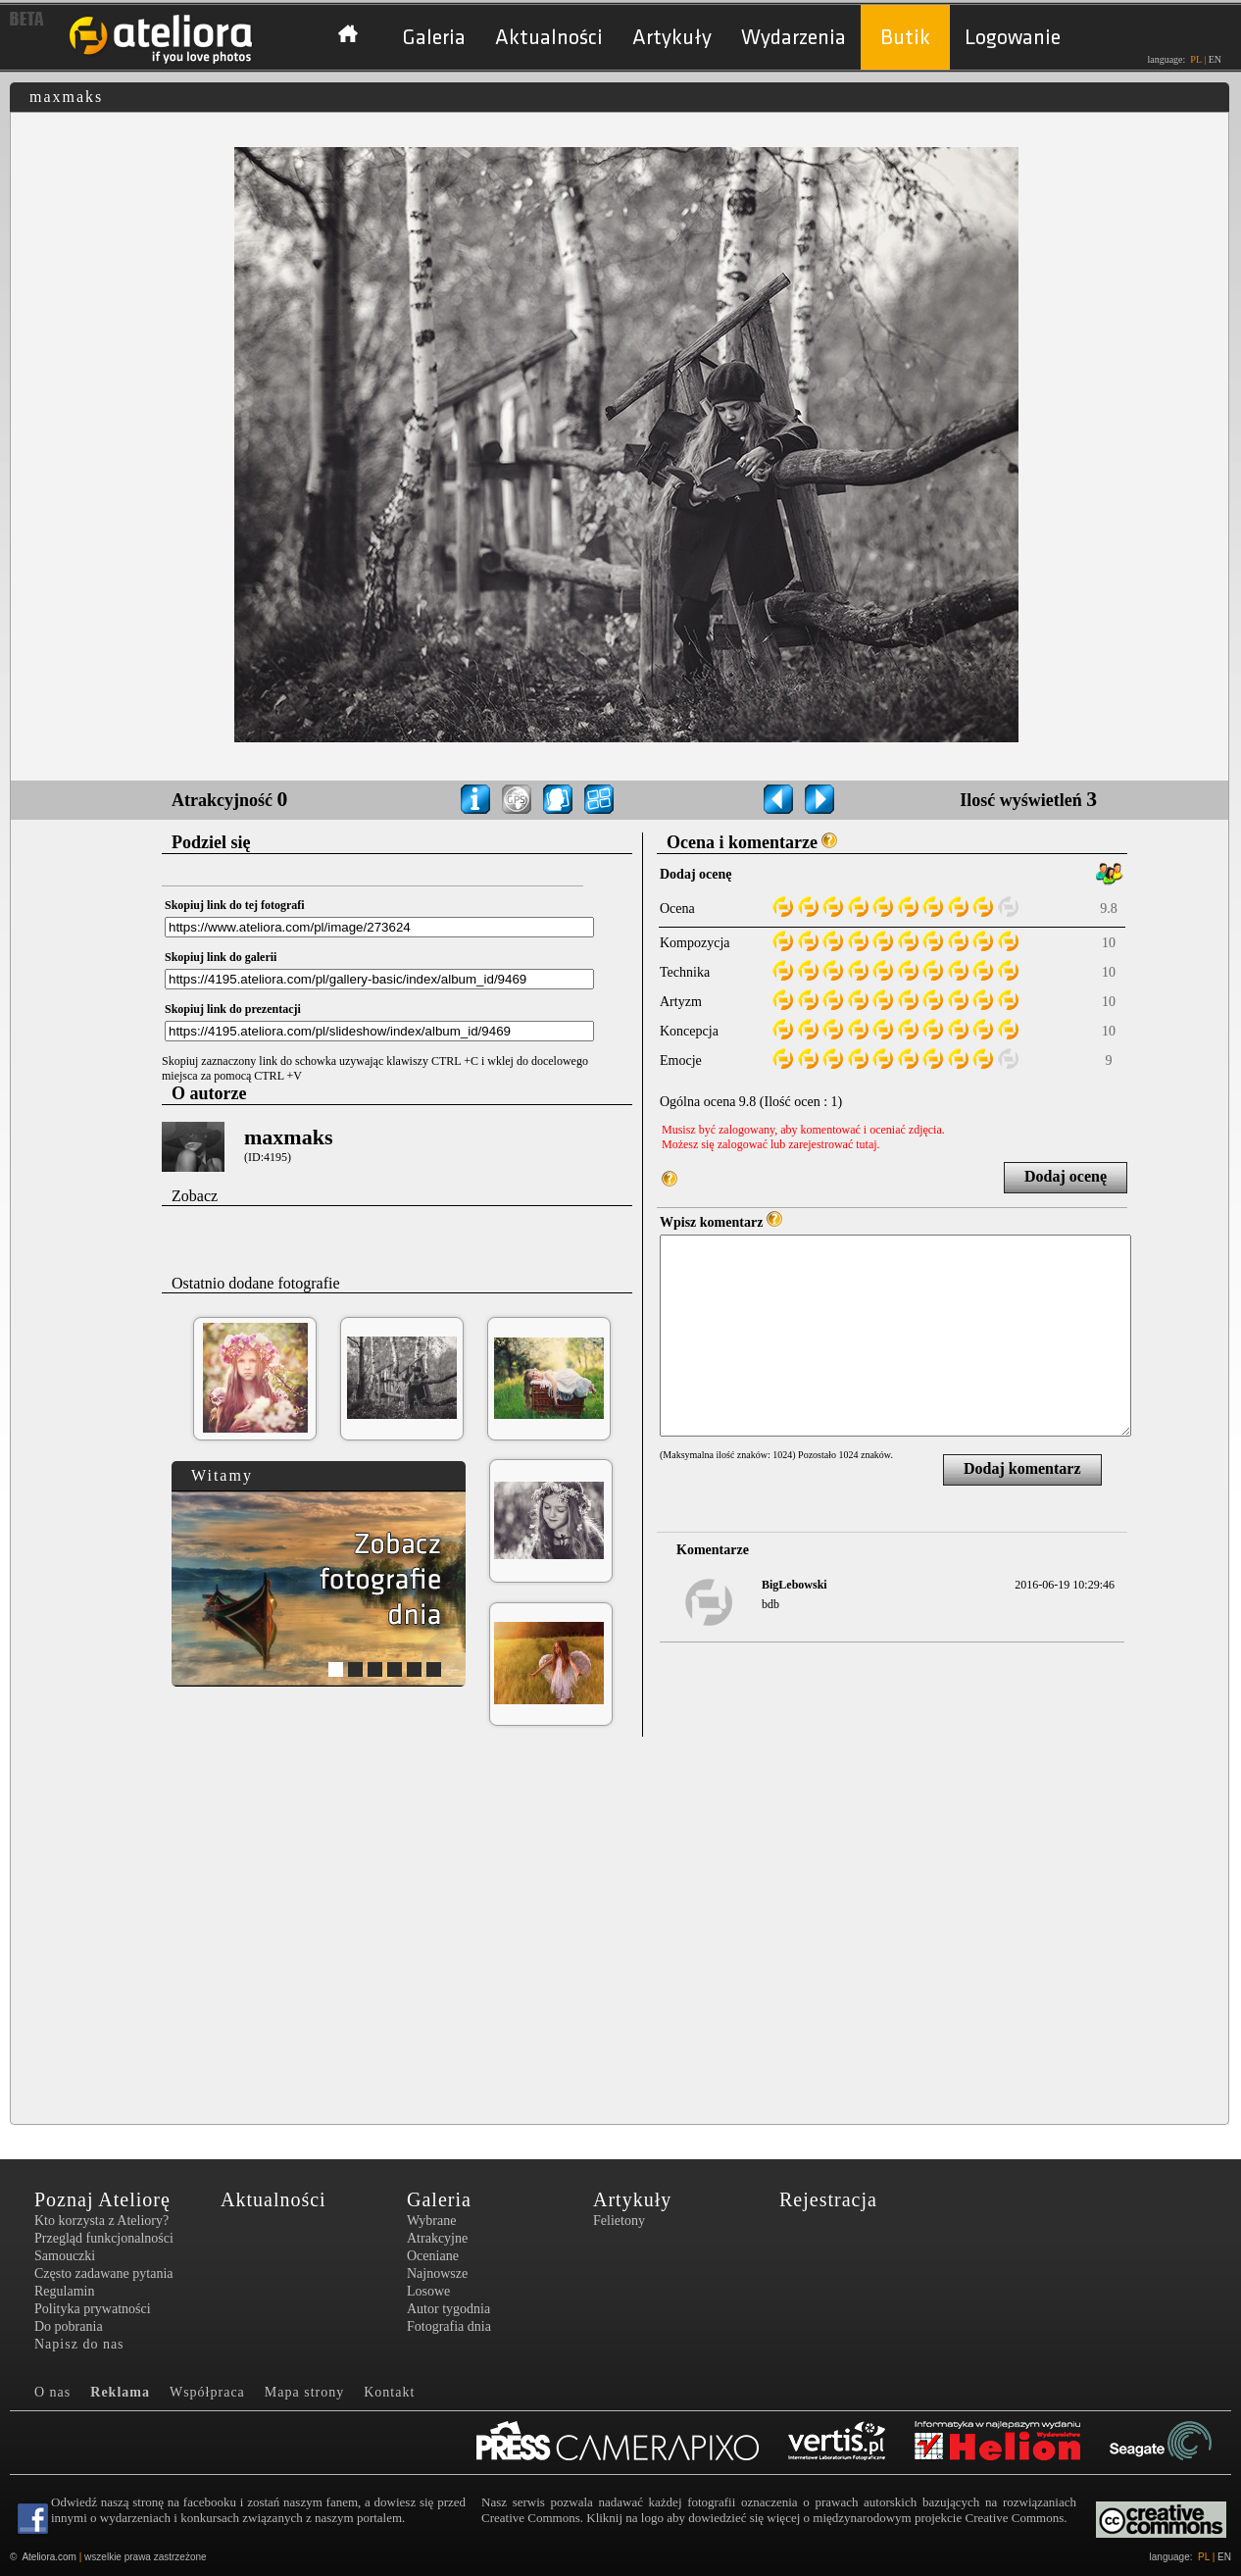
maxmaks (288, 1137)
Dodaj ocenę (1065, 1176)
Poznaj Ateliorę (102, 2199)
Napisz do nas (79, 2344)
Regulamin (64, 2291)
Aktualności (549, 38)
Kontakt (389, 2392)
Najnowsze (437, 2273)
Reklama (120, 2392)
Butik (905, 38)
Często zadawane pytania (104, 2273)
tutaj (866, 1144)
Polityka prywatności (92, 2308)
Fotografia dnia (449, 2326)
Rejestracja (828, 2199)
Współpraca (207, 2392)
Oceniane (433, 2255)
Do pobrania (68, 2326)
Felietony (619, 2220)
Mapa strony (304, 2392)
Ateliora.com (49, 2556)
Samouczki (64, 2255)
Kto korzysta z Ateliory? (101, 2220)
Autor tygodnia (448, 2308)
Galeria (434, 38)
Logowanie (1013, 38)
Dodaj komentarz (1022, 1468)
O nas (52, 2392)
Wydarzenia (793, 38)
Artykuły (672, 38)
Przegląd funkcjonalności (104, 2238)
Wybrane (431, 2220)
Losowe (428, 2291)
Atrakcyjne (437, 2238)
